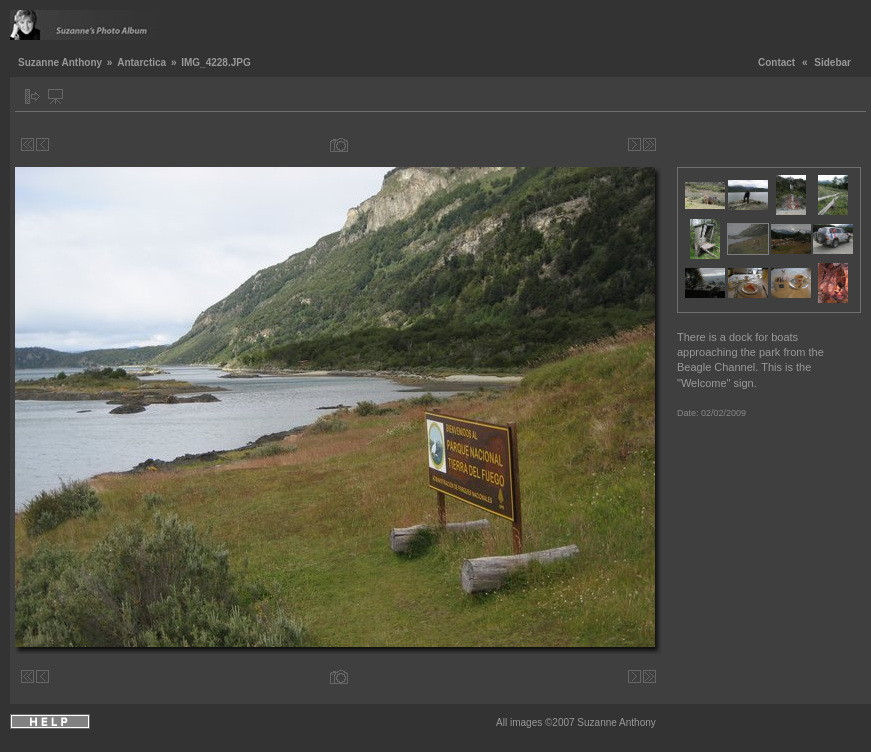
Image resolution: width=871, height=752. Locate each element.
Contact (776, 62)
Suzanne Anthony (60, 62)
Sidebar (832, 62)
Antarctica (141, 62)
